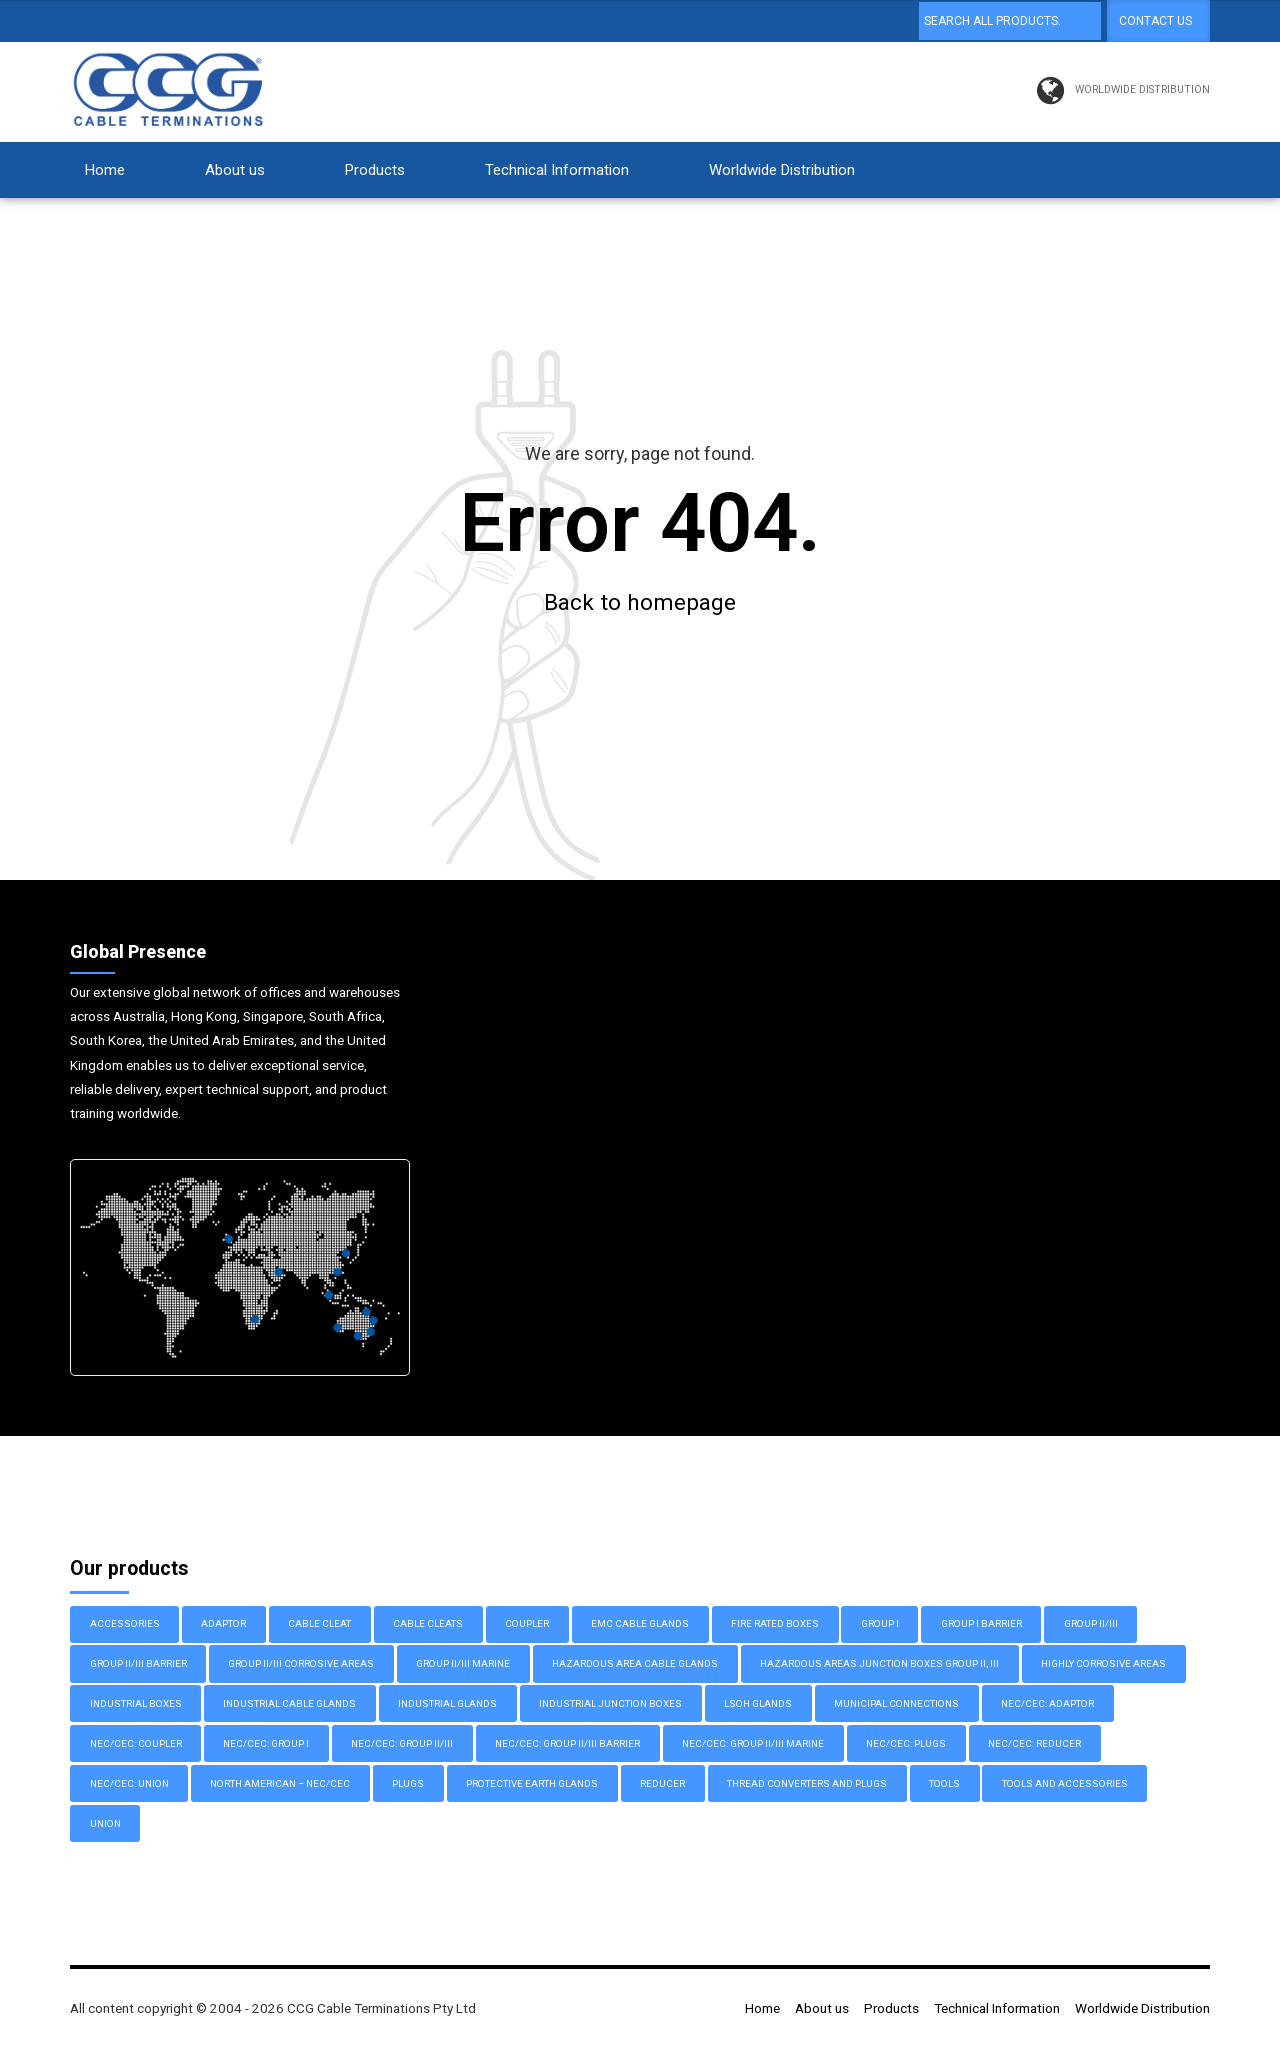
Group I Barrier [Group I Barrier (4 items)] (981, 1624)
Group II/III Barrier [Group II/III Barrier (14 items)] (138, 1664)
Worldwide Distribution (782, 170)
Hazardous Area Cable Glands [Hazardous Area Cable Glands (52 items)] (635, 1664)
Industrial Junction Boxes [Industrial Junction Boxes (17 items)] (610, 1704)
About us (235, 170)
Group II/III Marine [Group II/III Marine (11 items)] (463, 1664)
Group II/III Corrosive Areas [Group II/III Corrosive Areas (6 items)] (301, 1664)
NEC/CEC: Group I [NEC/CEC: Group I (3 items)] (266, 1744)
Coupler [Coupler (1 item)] (527, 1624)
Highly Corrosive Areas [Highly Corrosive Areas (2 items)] (1103, 1664)
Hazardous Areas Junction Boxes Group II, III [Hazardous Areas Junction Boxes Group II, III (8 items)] (879, 1664)
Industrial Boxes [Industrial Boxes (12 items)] (136, 1704)
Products (375, 170)
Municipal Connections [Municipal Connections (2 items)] (896, 1704)
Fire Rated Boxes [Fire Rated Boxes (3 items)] (775, 1624)
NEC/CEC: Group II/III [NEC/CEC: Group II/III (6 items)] (402, 1744)
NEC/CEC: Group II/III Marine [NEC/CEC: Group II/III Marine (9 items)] (753, 1744)
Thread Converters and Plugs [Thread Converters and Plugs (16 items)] (807, 1784)
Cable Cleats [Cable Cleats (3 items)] (428, 1624)
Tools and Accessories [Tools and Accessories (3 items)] (1065, 1784)
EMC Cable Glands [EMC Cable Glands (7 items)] (640, 1624)
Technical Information (557, 170)
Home (105, 170)
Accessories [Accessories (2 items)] (125, 1624)
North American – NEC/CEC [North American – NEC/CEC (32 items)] (280, 1784)
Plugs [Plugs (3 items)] (408, 1784)
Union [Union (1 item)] (105, 1824)
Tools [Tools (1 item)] (944, 1784)
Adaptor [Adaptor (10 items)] (223, 1624)
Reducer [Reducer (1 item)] (662, 1784)
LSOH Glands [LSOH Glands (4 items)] (758, 1704)
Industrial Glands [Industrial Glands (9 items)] (447, 1704)
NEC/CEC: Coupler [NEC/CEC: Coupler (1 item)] (136, 1744)
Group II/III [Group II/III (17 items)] (1091, 1624)
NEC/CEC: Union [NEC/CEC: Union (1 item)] (129, 1784)
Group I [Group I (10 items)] (880, 1624)
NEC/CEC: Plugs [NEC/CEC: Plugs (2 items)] (906, 1744)
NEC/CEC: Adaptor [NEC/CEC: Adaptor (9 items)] (1047, 1704)
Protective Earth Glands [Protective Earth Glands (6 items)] (532, 1784)
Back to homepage (640, 603)
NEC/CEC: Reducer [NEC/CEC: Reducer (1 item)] (1034, 1744)
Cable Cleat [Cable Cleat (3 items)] (319, 1624)
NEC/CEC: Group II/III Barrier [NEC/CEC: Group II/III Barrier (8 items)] (567, 1744)
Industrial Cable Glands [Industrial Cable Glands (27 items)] (289, 1704)
